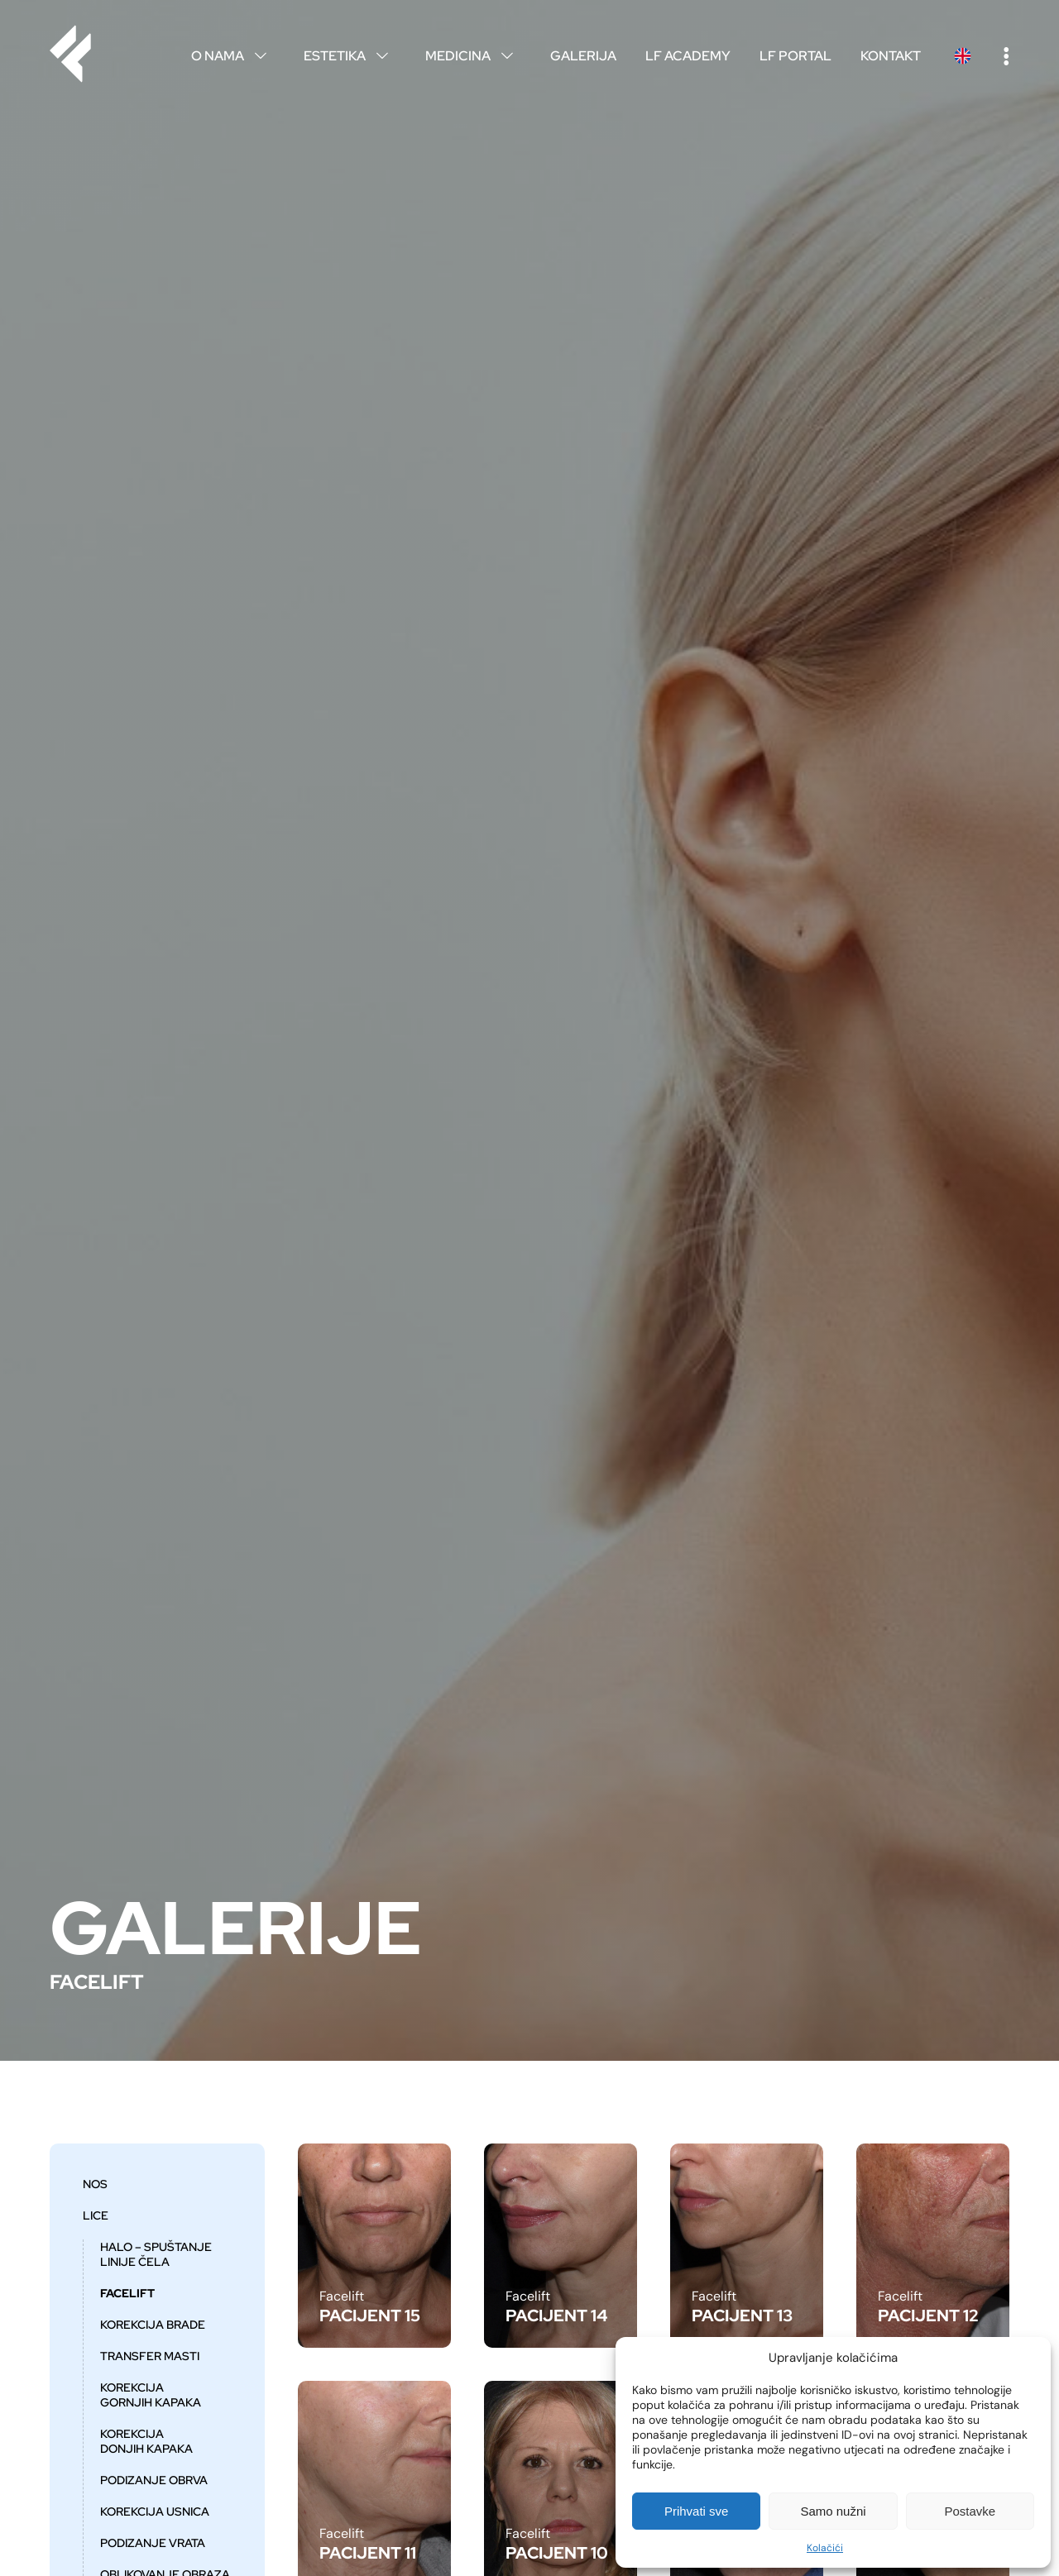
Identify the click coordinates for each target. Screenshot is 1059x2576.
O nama (233, 56)
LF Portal (795, 56)
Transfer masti (149, 2356)
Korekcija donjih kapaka (146, 2441)
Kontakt (890, 56)
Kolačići (825, 2547)
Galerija (583, 56)
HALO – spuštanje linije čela (156, 2254)
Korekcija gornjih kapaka (150, 2395)
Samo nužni (832, 2511)
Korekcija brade (152, 2324)
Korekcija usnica (154, 2511)
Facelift (127, 2293)
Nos (95, 2184)
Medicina (473, 56)
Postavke (969, 2511)
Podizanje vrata (152, 2542)
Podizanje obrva (154, 2480)
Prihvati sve (696, 2511)
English (962, 56)
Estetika (350, 56)
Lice (95, 2215)
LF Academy (688, 56)
